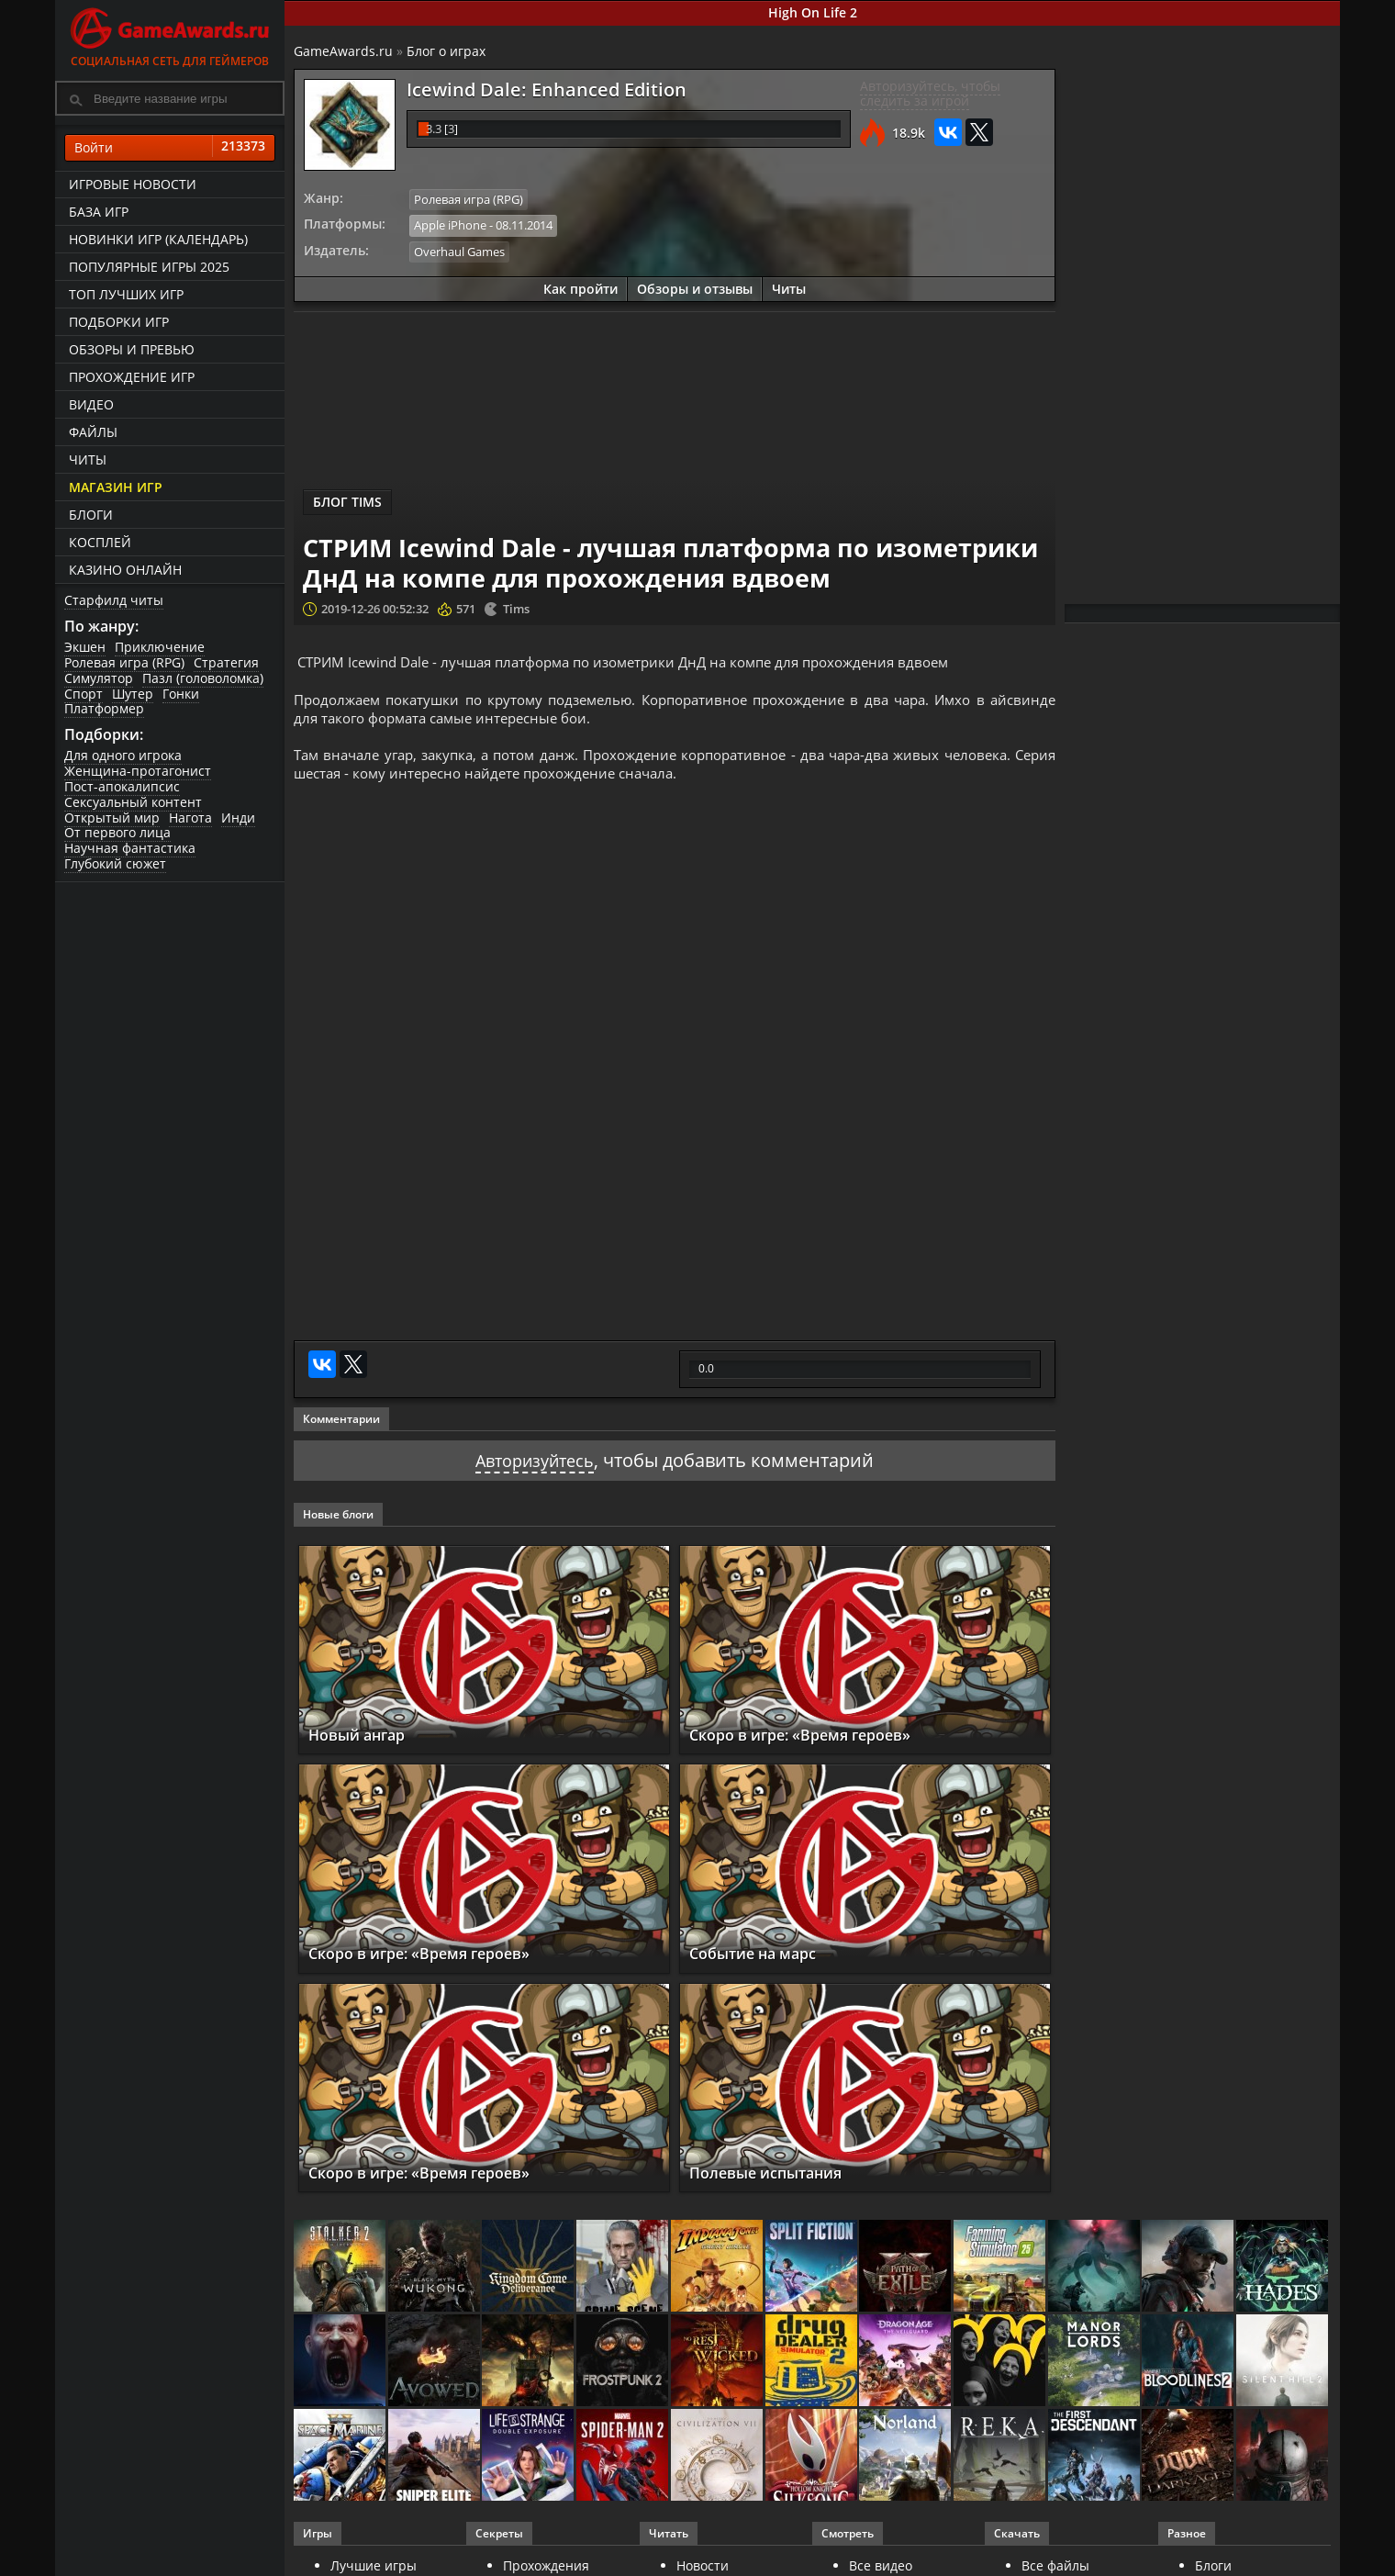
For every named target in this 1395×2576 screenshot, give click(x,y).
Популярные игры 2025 (149, 266)
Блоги (91, 514)
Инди (238, 817)
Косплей (100, 542)
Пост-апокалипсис (122, 786)
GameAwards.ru (343, 51)
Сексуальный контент (133, 802)
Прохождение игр (132, 377)
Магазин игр (115, 487)
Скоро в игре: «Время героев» (819, 1750)
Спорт (83, 693)
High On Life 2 (812, 12)
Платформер (104, 708)
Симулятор (98, 678)
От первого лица (117, 832)
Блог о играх (446, 51)
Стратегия (226, 662)
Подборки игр (119, 321)
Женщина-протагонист (137, 770)
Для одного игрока (123, 755)
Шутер (132, 693)
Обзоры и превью (132, 349)
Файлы (93, 432)
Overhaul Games (459, 249)
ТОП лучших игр (126, 294)
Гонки (180, 693)
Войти (169, 148)
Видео (91, 404)
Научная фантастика (129, 848)
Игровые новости (132, 184)
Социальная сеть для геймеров (170, 34)
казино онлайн (125, 569)
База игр (98, 211)
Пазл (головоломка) (202, 678)
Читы (87, 459)
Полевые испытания (779, 2188)
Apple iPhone (450, 224)
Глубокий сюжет (115, 863)
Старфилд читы (113, 600)
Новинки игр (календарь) (158, 239)
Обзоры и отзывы (695, 286)
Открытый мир (112, 817)
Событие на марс (763, 1969)
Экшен (85, 646)
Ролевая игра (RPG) (124, 662)
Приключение (160, 646)
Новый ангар (365, 1750)
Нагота (190, 817)
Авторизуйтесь (534, 1475)
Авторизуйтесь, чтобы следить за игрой (930, 93)
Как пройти (580, 286)
